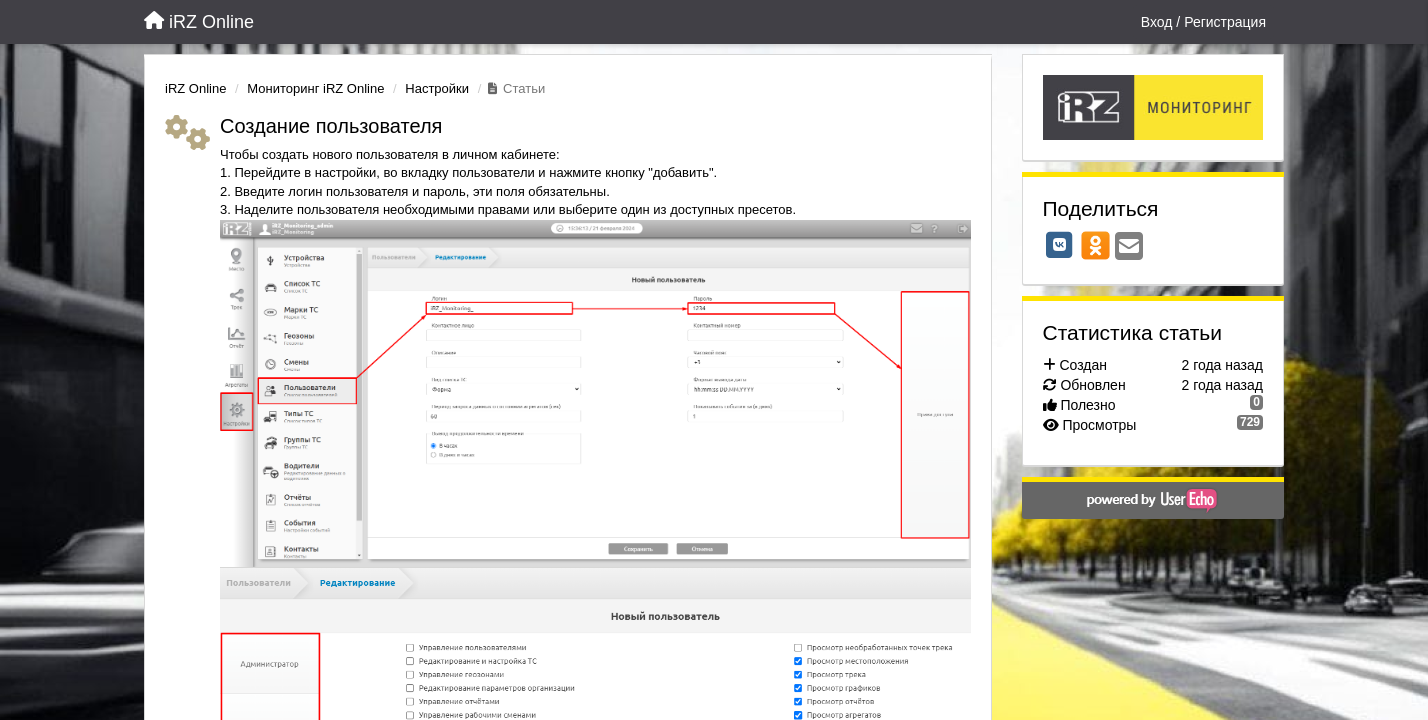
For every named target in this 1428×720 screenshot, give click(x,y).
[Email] (1129, 247)
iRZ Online (195, 88)
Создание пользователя (331, 126)
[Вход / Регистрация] (1203, 22)
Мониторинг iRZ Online (315, 88)
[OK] (1095, 245)
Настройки (437, 88)
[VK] (1060, 245)
